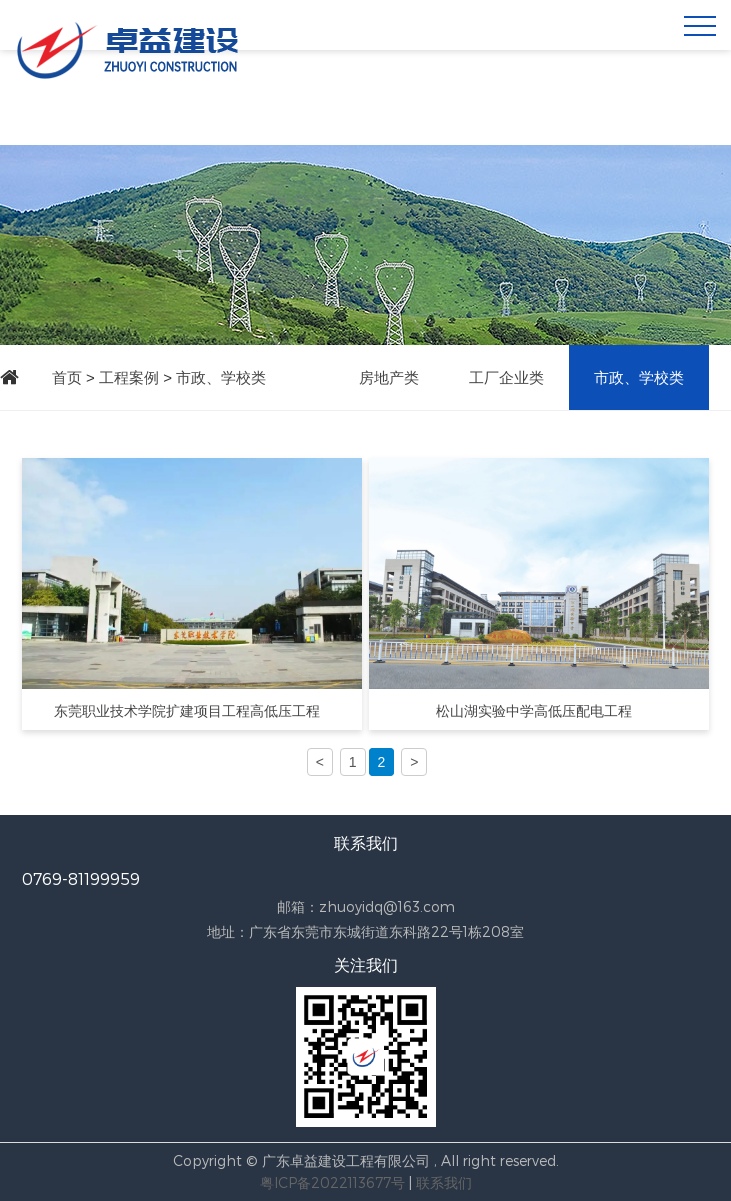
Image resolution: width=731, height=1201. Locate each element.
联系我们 (444, 1182)
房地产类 (389, 377)
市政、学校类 (221, 377)
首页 (67, 377)
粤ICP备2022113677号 (332, 1182)
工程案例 (129, 377)
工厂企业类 (506, 377)
